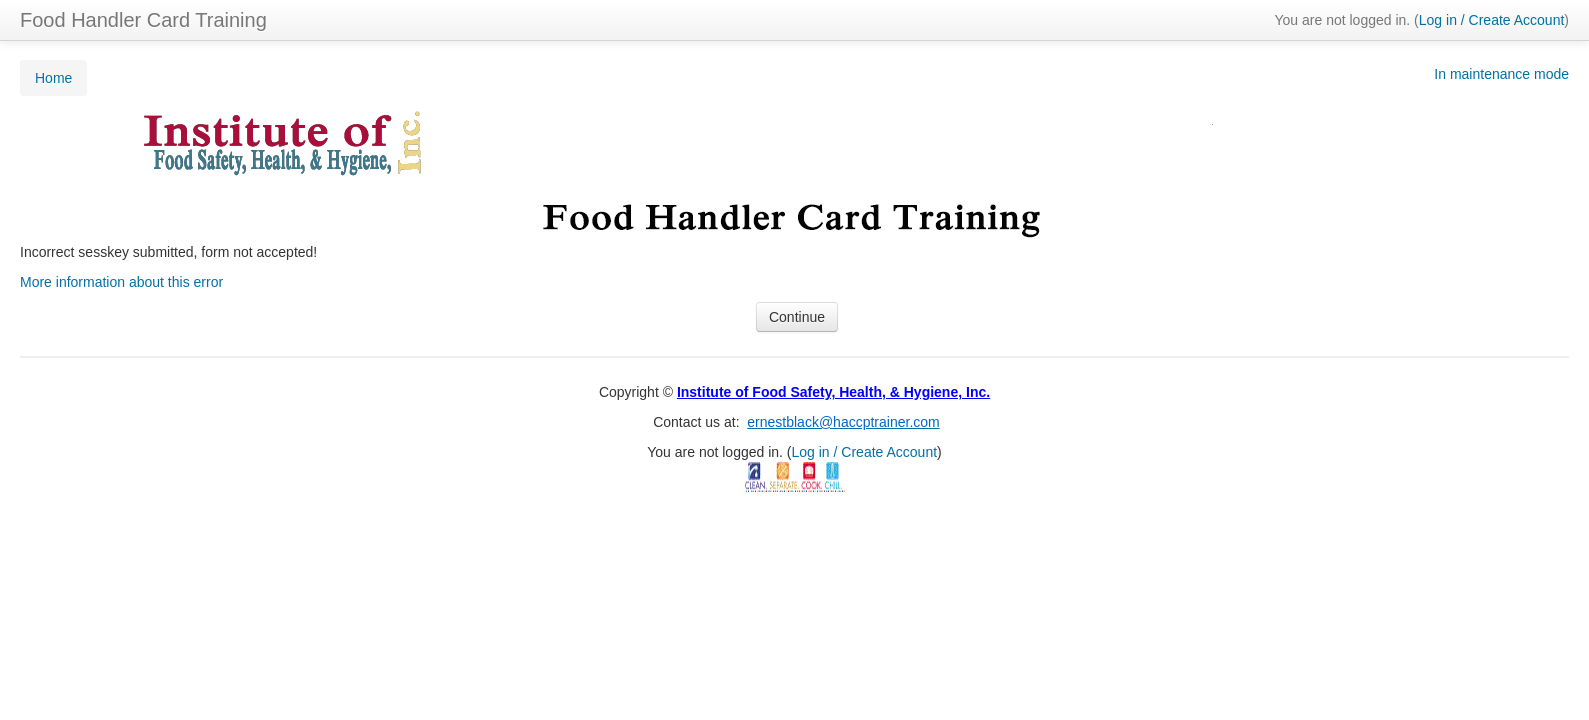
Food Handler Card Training (143, 20)
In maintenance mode (1501, 74)
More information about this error (121, 282)
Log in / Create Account (1492, 20)
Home (53, 78)
